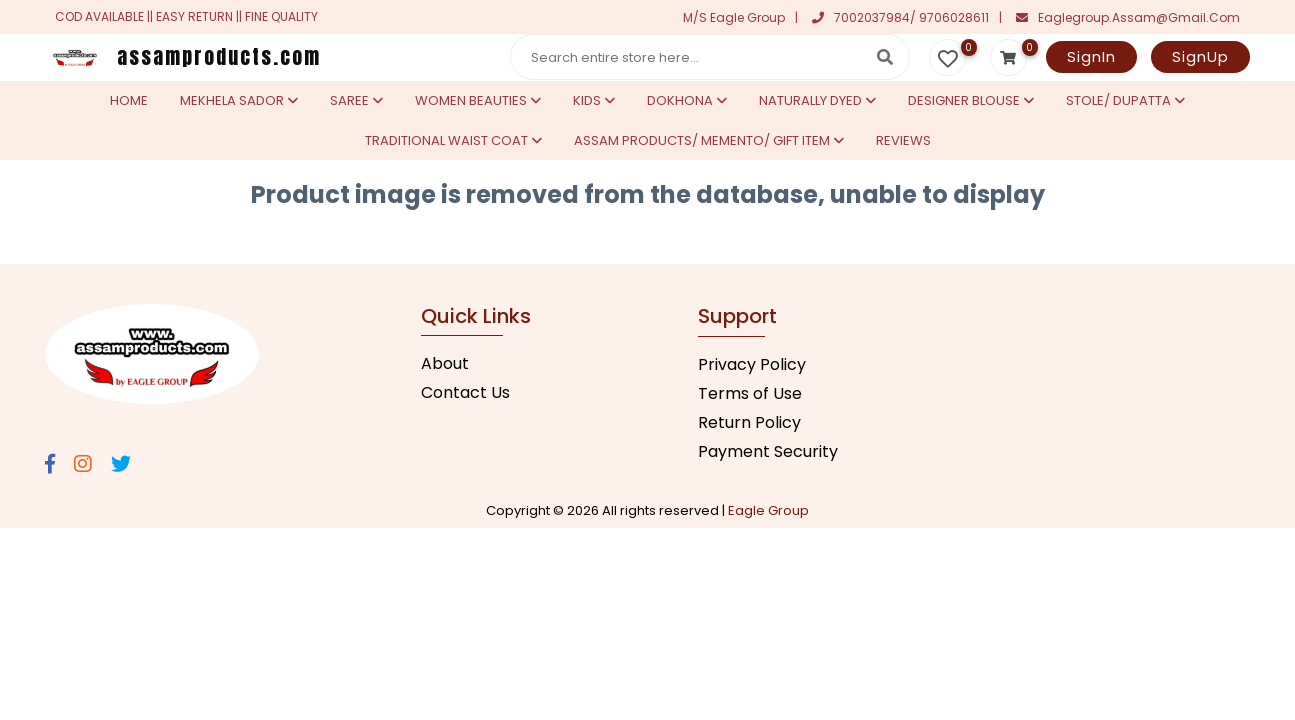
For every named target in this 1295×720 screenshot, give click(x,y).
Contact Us (465, 392)
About (445, 363)
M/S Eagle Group (734, 17)
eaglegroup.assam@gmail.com (1128, 17)
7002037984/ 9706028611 (900, 17)
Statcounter (48, 241)
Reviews (903, 140)
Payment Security (768, 451)
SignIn (1091, 56)
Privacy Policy (752, 364)
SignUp (1200, 56)
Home (129, 100)
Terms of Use (750, 393)
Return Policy (749, 422)
